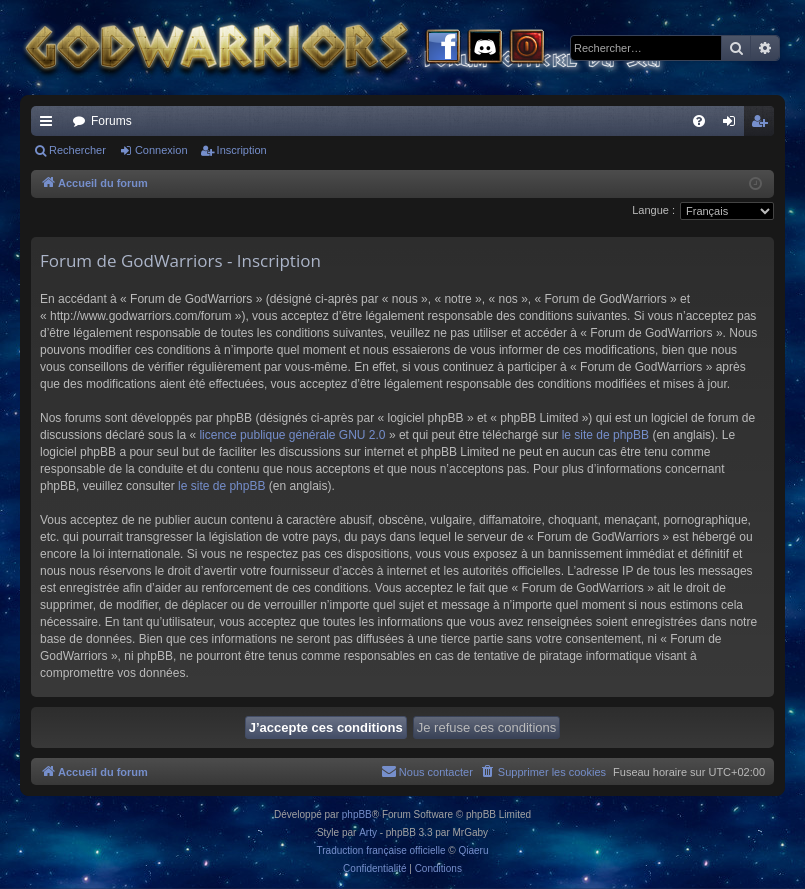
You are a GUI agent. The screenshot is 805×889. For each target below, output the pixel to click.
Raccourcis (50, 125)
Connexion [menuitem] (733, 125)
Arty (368, 832)
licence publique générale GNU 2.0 (292, 435)
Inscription (242, 150)
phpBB (357, 814)
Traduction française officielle (381, 850)
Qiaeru (473, 850)
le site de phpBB (605, 435)
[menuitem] (699, 121)
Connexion (161, 150)
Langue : (653, 210)
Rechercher (77, 150)
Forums (111, 121)
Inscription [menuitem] (763, 125)
